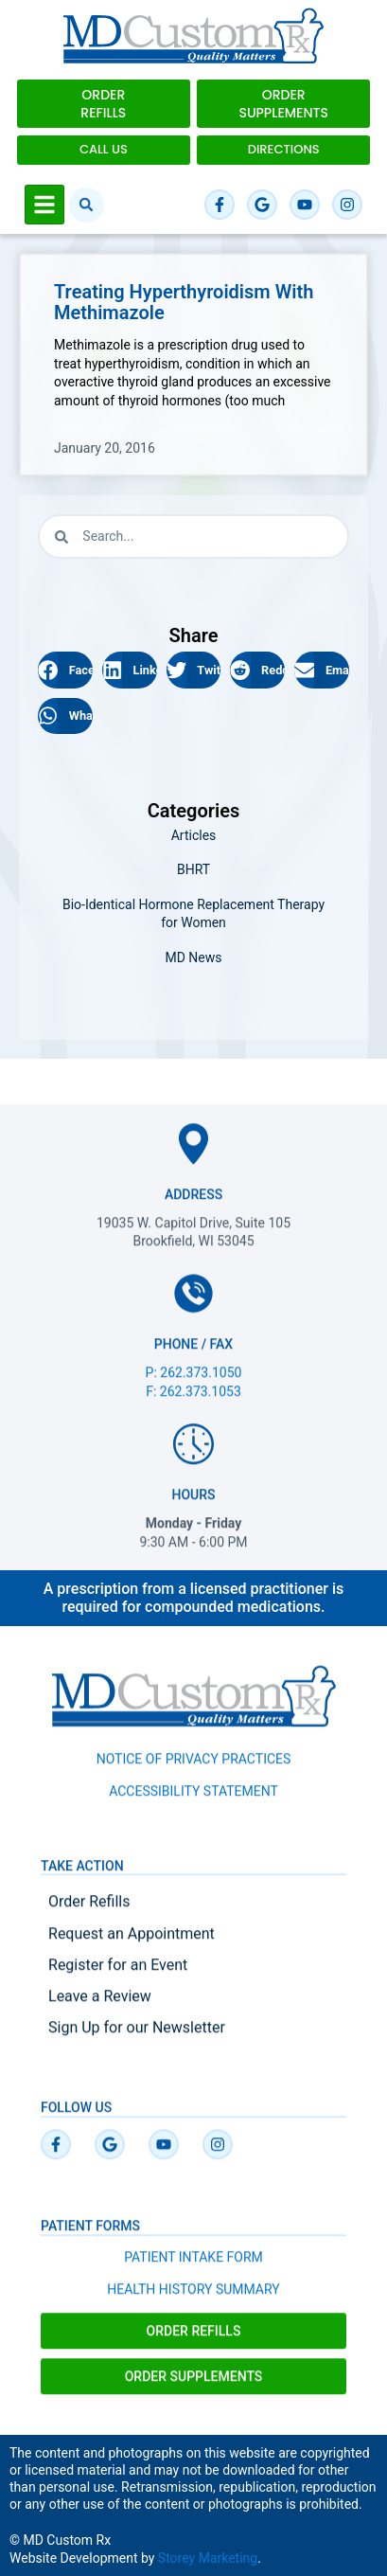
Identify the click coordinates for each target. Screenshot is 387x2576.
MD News (193, 957)
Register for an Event (117, 1978)
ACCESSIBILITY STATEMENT (193, 1804)
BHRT (193, 869)
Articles (194, 835)
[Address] (193, 1156)
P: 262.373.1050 (194, 1386)
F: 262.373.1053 (193, 1404)
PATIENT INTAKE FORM (193, 2270)
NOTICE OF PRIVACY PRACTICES (194, 1772)
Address (193, 1207)
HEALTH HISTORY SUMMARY (193, 2302)
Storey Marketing (207, 2558)
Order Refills (89, 1914)
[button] (86, 205)
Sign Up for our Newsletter (136, 2040)
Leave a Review (99, 2009)
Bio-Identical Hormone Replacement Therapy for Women (193, 914)
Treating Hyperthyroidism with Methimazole (183, 302)
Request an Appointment (131, 1947)
